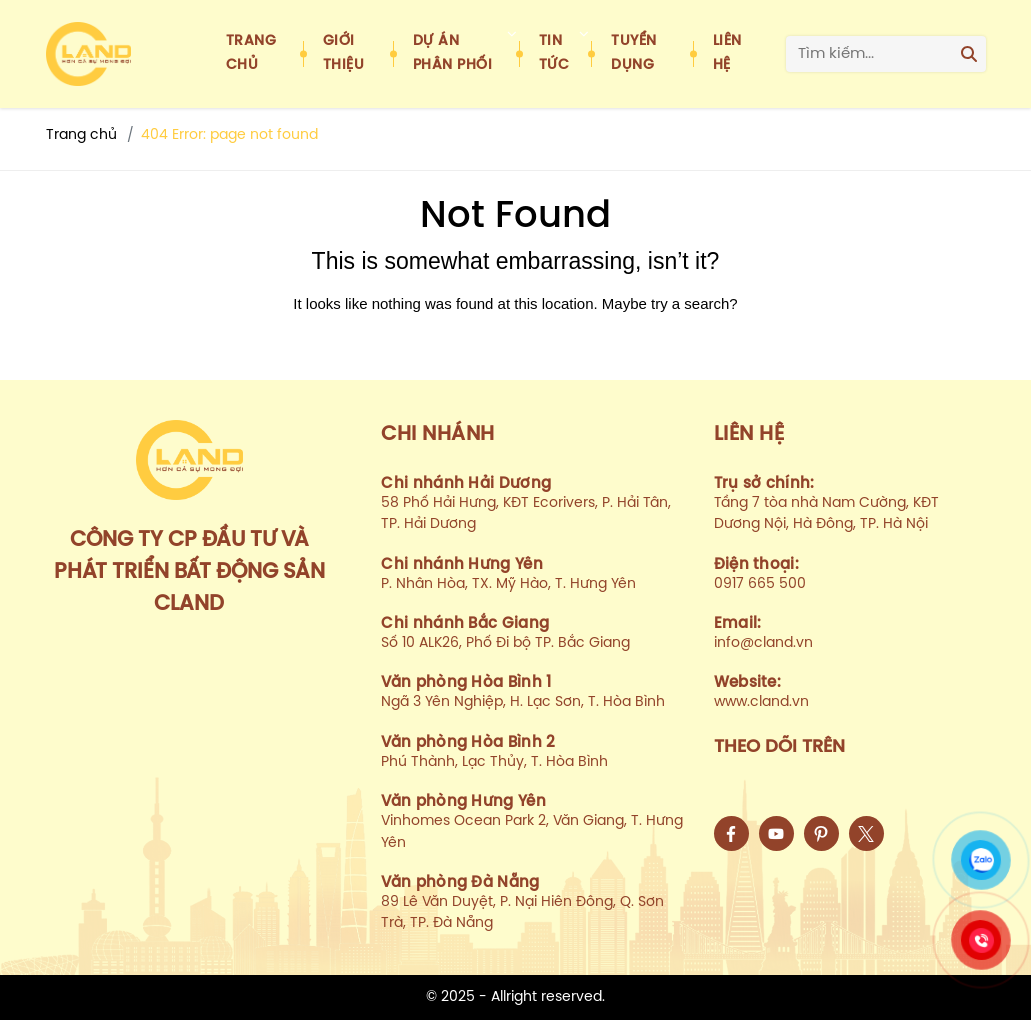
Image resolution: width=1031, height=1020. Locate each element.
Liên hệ (727, 53)
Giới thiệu (344, 53)
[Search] (969, 54)
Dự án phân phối (453, 53)
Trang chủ (251, 53)
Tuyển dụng (634, 53)
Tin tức (554, 53)
